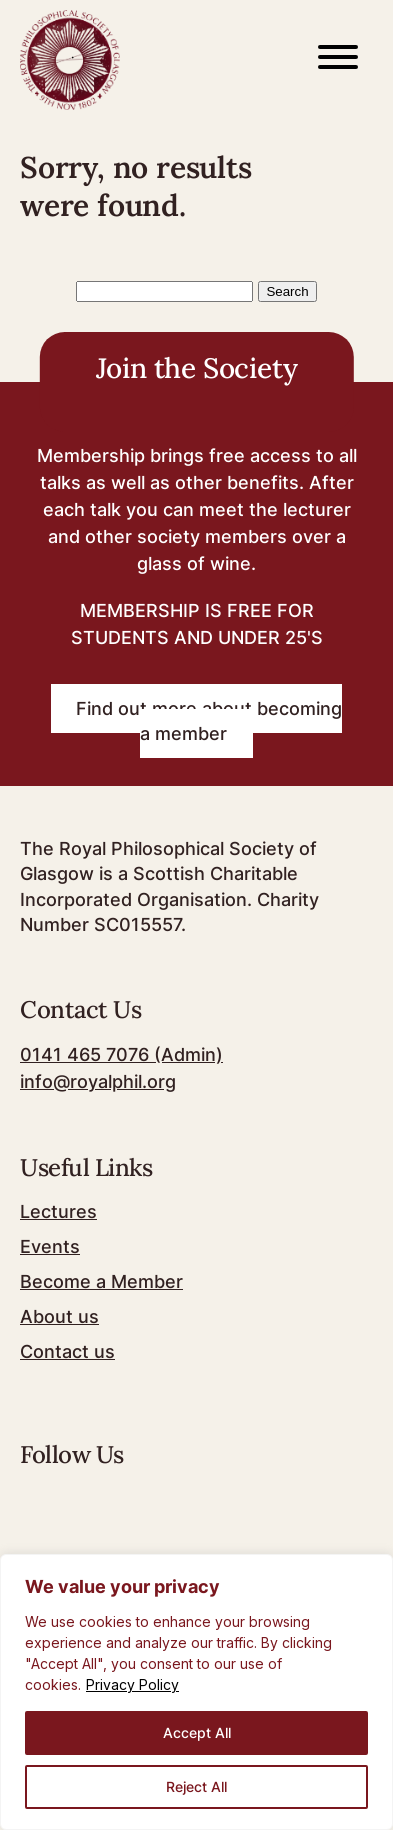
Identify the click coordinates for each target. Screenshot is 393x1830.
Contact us (67, 1351)
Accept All (197, 1732)
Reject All (196, 1786)
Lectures (58, 1211)
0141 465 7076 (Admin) (121, 1054)
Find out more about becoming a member (209, 721)
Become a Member (101, 1281)
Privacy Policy (132, 1684)
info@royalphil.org (98, 1081)
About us (59, 1316)
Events (50, 1246)
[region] (196, 1692)
